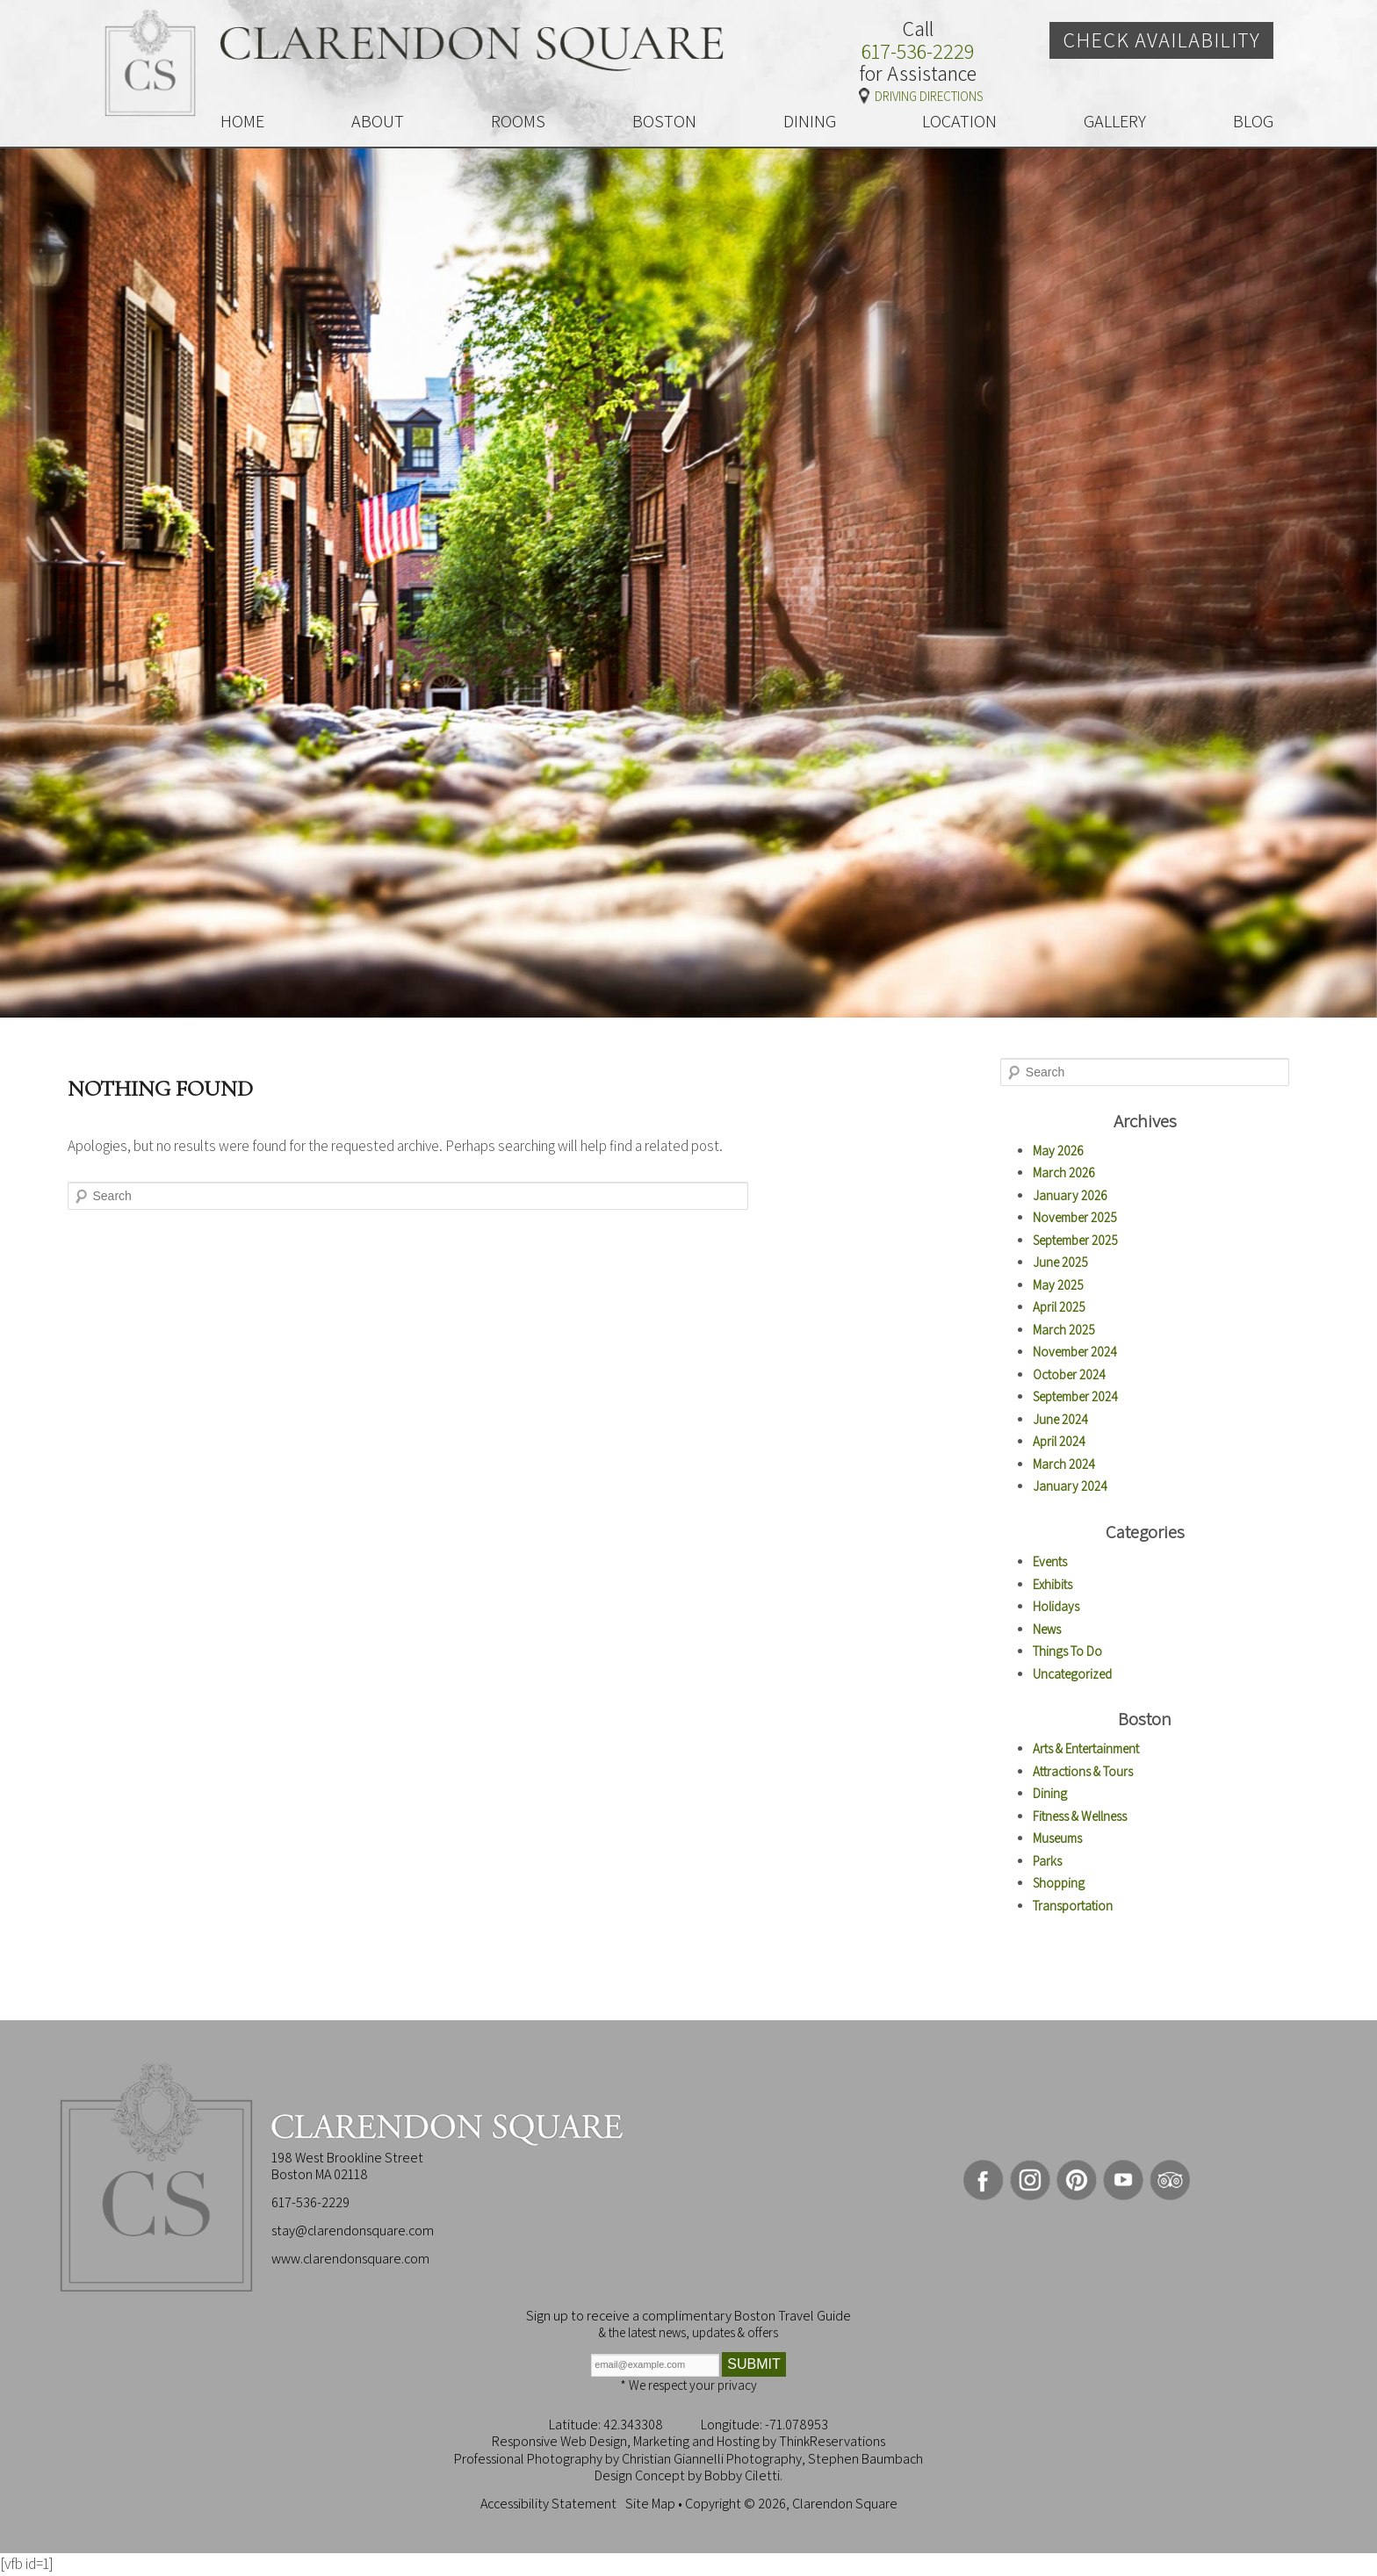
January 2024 (1070, 1486)
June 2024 (1060, 1419)
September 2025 (1075, 1240)
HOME (242, 121)
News (1047, 1629)
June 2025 (1060, 1262)
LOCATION (959, 121)
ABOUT (377, 121)
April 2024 (1059, 1441)
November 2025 (1075, 1217)
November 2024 (1075, 1351)
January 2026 (1070, 1195)
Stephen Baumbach (865, 2459)
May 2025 (1058, 1285)
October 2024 (1069, 1374)
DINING (809, 121)
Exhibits (1052, 1584)
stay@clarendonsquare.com (352, 2230)
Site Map (650, 2503)
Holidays (1056, 1606)
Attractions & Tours (1083, 1771)
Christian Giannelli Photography (712, 2459)
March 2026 (1064, 1172)
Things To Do (1067, 1651)
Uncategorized (1072, 1674)
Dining (1050, 1793)
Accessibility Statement (548, 2503)
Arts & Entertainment (1086, 1748)
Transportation (1073, 1905)
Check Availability (1161, 39)
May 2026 (1058, 1150)
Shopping (1059, 1882)
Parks (1047, 1861)
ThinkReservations (832, 2441)
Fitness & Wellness (1080, 1816)
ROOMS (518, 121)
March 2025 (1064, 1329)
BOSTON (664, 121)
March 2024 (1064, 1464)
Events (1050, 1561)
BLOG (1253, 121)
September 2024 (1075, 1396)
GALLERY (1115, 121)
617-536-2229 (918, 51)
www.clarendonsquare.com (350, 2258)
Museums (1057, 1838)
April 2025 (1059, 1307)
